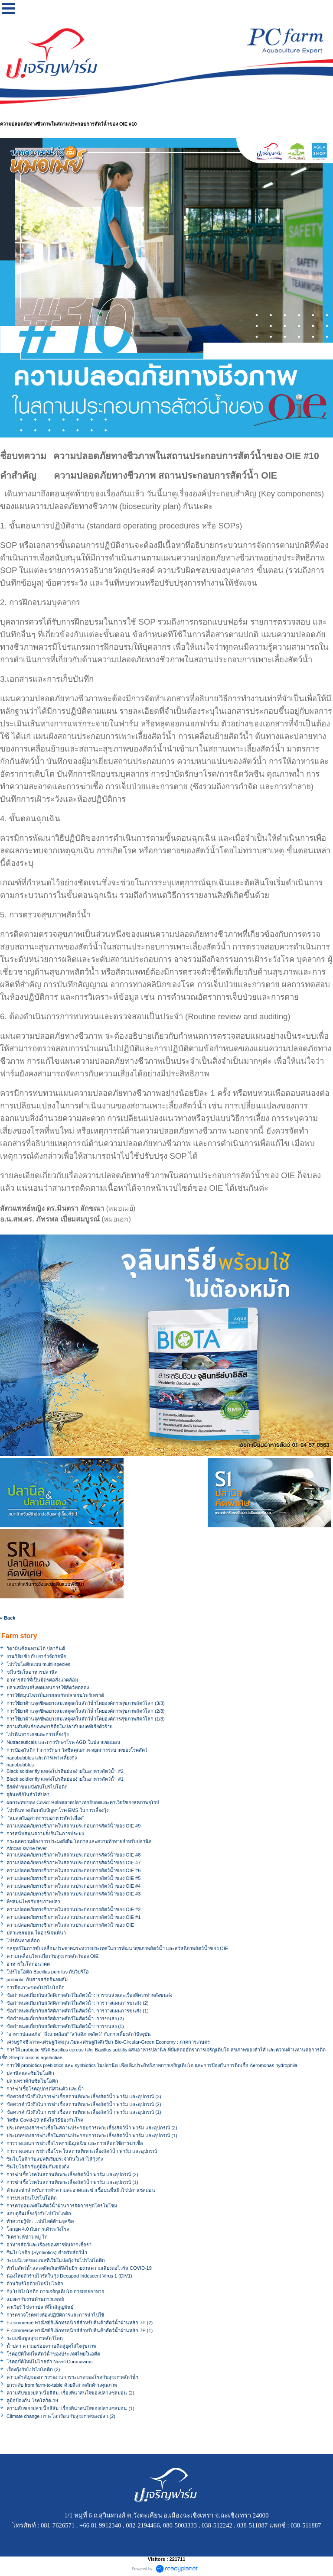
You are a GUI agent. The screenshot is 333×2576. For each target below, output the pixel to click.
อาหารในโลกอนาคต (28, 1964)
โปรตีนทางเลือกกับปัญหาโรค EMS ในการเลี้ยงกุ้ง (57, 1810)
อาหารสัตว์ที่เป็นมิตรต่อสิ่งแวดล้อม (42, 1679)
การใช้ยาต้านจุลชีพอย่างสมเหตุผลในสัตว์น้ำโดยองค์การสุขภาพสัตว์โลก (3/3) (86, 1703)
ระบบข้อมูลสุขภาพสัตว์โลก (35, 2338)
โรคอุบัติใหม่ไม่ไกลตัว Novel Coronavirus (50, 2361)
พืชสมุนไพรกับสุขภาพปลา (33, 1901)
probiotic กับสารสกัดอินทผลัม (37, 1979)
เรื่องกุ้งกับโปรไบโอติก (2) (33, 2369)
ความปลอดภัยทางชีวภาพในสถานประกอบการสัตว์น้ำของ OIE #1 (73, 1917)
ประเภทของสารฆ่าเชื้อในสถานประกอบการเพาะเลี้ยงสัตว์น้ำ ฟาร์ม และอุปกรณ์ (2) (92, 2127)
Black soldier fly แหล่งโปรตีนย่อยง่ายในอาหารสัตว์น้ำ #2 (65, 1771)
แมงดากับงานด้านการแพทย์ (35, 2299)
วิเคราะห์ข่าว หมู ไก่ (27, 2236)
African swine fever (27, 1848)
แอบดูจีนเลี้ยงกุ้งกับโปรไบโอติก (39, 2213)
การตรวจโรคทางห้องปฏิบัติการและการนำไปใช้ (55, 2314)
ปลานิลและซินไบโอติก (30, 2073)
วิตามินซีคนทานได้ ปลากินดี (36, 1648)
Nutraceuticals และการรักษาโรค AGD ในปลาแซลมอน (64, 1742)
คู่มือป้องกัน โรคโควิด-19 (32, 2400)
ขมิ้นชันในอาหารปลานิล (32, 1672)
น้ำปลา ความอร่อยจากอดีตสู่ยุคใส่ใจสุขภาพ (51, 2346)
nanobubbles (20, 1764)
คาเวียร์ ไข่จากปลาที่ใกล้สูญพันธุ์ (40, 2307)
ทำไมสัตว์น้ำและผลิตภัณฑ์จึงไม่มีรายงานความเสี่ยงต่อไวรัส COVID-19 (79, 2268)
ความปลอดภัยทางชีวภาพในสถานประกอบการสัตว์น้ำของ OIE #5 (73, 1878)
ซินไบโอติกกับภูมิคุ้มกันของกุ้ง (38, 2166)
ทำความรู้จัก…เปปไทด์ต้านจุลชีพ (40, 2221)
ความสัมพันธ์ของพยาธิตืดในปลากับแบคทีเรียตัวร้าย (59, 1726)
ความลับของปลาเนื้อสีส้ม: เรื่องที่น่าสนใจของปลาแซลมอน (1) (70, 2408)
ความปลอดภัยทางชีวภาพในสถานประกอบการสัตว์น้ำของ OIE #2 (73, 1909)
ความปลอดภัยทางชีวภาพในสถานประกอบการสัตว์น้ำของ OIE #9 (73, 1825)
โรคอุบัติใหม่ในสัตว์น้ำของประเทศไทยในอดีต (53, 2353)
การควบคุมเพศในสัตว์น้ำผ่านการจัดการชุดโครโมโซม (62, 2205)
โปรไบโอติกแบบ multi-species (38, 1664)
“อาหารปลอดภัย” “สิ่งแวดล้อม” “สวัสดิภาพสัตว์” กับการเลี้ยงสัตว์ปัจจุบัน (79, 2034)
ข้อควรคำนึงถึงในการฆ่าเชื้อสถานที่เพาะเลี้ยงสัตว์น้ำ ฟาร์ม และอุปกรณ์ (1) (84, 2112)
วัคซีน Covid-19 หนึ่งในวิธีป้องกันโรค (45, 2119)
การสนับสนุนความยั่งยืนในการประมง (45, 1833)
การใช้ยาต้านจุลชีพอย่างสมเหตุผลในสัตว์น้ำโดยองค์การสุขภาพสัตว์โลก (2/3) (86, 1711)
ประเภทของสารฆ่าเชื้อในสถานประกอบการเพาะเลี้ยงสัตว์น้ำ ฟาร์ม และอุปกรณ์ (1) (92, 2135)
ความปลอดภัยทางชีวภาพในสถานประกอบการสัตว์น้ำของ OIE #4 (73, 1886)
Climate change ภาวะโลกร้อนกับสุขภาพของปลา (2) (61, 2416)
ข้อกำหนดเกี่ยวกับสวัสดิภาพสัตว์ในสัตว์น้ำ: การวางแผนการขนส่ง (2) (78, 2003)
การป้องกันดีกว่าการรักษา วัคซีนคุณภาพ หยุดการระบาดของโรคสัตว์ (77, 1750)
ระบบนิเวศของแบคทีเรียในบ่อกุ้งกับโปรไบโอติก (56, 2260)
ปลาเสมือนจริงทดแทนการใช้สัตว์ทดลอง (48, 1687)
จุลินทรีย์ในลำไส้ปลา (28, 1794)
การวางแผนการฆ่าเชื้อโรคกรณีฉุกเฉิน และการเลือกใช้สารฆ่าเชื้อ (75, 2143)
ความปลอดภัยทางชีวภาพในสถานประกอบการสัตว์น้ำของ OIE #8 (73, 1854)
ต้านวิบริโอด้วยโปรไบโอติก (35, 2283)
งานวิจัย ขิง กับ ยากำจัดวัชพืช (36, 1656)
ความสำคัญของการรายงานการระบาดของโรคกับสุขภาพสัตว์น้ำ (72, 2377)
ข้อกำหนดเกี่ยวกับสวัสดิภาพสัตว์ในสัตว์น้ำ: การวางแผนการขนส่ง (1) (78, 2010)
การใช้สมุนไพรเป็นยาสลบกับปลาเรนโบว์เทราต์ (55, 1695)
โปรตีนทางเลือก (23, 1940)
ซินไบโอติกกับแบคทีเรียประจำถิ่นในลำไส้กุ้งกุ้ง (55, 2158)
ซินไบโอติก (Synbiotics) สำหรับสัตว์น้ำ (47, 2252)
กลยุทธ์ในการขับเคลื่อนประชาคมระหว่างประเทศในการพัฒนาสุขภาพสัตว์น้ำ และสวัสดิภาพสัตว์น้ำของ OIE (117, 1948)
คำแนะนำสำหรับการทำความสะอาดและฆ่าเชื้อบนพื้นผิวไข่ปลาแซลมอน (81, 2190)
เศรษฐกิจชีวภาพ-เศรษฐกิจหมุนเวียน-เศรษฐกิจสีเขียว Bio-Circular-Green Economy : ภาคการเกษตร (108, 2042)
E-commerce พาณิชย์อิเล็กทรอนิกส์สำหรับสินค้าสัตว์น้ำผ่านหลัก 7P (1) (80, 2330)
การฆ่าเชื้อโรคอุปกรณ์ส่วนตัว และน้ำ (45, 2088)
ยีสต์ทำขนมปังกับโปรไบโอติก (37, 1786)
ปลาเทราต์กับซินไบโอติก (32, 2080)
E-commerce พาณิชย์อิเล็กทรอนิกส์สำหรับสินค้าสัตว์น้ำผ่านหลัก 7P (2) (80, 2322)
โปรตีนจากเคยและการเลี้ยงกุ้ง (38, 1734)
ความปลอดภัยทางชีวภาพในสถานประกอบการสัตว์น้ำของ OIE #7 (73, 1862)
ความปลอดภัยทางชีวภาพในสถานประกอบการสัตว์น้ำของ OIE (70, 1925)
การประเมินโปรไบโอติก (32, 2197)
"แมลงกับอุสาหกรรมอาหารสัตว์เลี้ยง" (45, 1818)
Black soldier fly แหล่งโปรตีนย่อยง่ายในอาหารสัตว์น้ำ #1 (65, 1779)
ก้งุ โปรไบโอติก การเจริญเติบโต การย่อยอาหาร (55, 2291)
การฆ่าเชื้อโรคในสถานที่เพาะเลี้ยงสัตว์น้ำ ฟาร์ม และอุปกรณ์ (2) (72, 2174)
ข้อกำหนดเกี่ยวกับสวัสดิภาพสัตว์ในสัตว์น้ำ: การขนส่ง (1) (65, 2026)
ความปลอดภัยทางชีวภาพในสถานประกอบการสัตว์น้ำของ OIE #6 (73, 1870)
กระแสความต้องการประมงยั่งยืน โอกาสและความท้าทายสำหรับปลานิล (79, 1841)
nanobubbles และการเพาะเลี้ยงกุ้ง (42, 1757)
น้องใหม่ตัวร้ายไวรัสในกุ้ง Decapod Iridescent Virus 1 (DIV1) (69, 2275)
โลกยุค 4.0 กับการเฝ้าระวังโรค (38, 2229)
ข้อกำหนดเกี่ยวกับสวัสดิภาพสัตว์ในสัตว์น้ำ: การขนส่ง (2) (65, 2018)
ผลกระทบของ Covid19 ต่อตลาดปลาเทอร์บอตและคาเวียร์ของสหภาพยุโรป (83, 1802)
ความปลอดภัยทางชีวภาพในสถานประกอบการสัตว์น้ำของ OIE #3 (73, 1893)
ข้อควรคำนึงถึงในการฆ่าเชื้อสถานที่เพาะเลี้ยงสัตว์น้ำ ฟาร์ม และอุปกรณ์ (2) (84, 2104)
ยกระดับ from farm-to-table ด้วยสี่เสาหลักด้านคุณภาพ (62, 2385)
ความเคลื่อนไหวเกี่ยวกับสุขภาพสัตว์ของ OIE (52, 1956)
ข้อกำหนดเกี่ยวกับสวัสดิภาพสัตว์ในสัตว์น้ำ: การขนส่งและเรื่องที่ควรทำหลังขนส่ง (89, 1995)
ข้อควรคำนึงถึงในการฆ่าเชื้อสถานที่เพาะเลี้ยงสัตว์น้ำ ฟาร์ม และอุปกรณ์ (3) (84, 2096)
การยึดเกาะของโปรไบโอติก (36, 1987)
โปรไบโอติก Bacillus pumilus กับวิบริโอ (48, 1971)
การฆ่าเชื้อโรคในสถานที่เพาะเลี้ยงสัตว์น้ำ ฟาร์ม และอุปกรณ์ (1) (72, 2182)
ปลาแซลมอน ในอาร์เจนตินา (36, 1932)
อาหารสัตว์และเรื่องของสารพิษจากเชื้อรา (49, 2244)
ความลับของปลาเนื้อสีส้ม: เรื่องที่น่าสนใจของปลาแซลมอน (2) (70, 2392)
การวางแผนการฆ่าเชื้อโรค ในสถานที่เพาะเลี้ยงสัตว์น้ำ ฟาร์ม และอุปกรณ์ (82, 2151)
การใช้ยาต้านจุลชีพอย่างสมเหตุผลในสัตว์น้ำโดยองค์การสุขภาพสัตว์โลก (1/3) (86, 1718)
